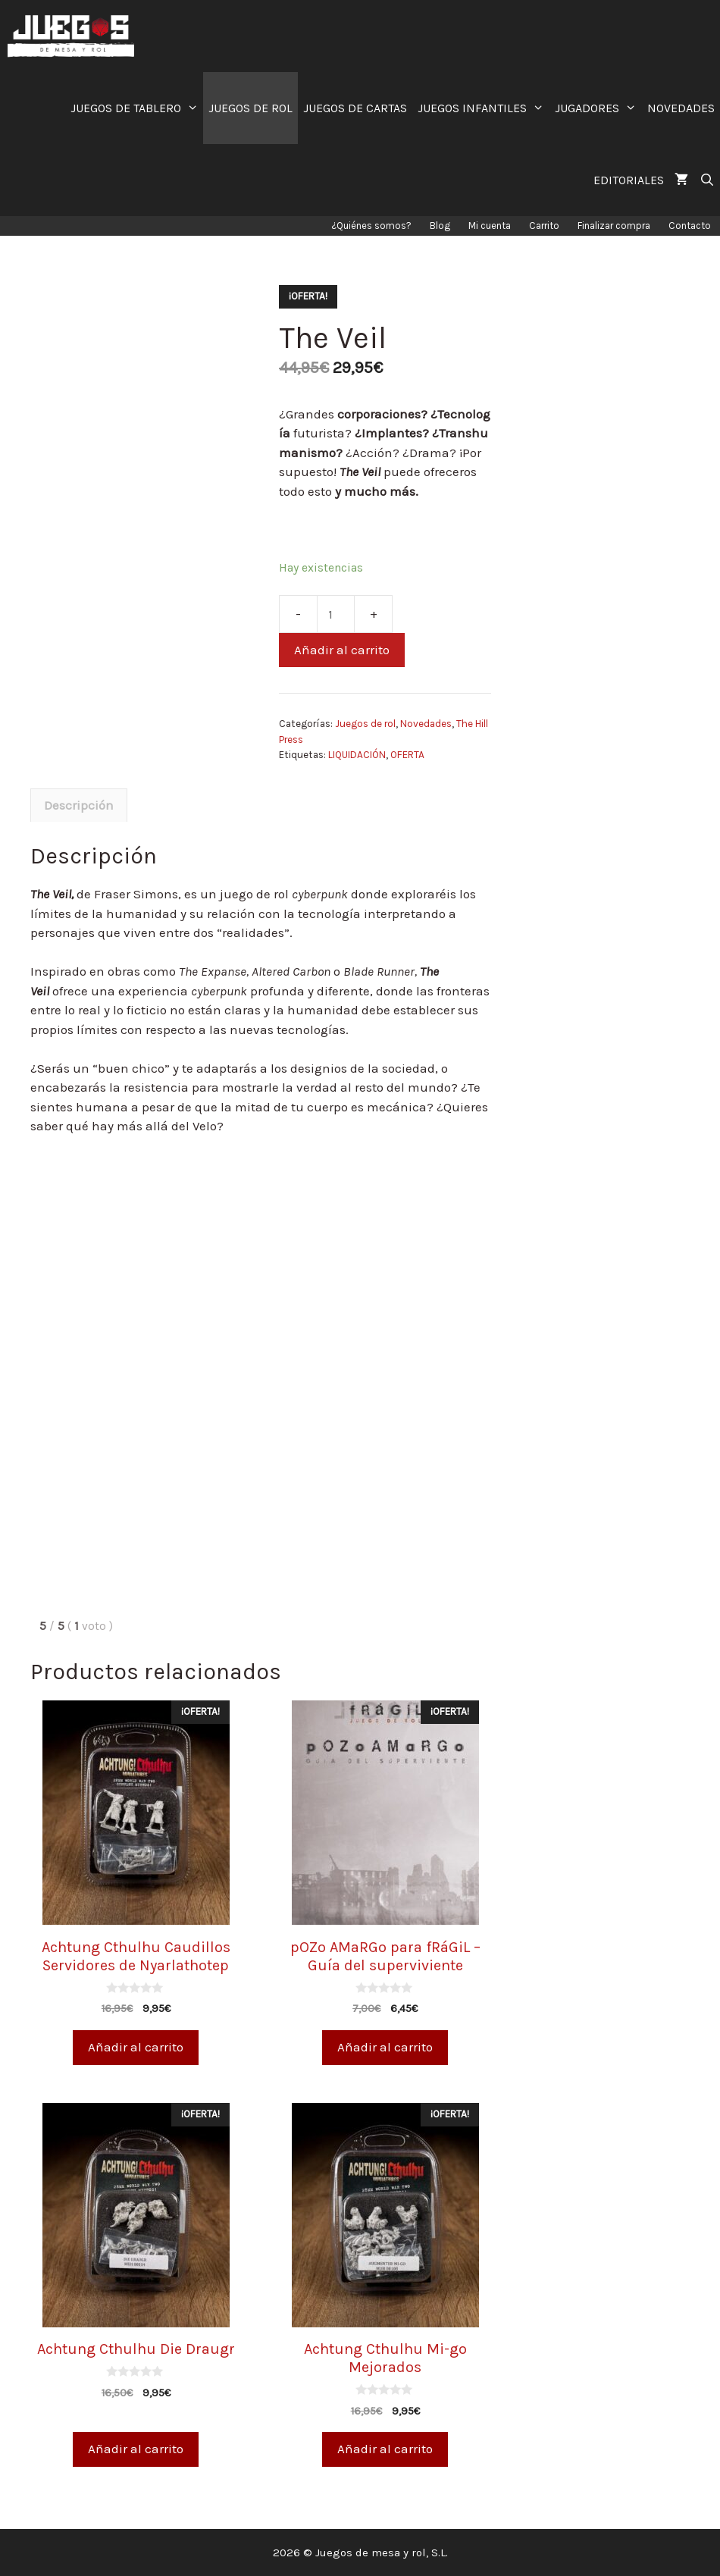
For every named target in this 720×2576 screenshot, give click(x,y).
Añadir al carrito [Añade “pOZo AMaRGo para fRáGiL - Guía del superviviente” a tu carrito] (385, 2046)
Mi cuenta (489, 225)
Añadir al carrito (342, 649)
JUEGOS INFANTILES (483, 108)
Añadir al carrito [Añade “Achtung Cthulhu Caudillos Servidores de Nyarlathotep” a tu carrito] (135, 2046)
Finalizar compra (614, 225)
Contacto (689, 225)
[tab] (78, 805)
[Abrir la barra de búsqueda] (706, 180)
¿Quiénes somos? (371, 225)
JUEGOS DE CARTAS (355, 108)
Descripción (79, 805)
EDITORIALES (628, 180)
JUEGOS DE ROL (250, 108)
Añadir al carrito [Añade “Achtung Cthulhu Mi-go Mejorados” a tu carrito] (385, 2448)
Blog (440, 225)
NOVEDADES (681, 108)
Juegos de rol (365, 723)
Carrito (544, 225)
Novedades (426, 723)
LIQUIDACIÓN (357, 754)
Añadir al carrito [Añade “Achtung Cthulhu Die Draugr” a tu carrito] (135, 2448)
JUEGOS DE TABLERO (137, 108)
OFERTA (407, 754)
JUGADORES (598, 108)
